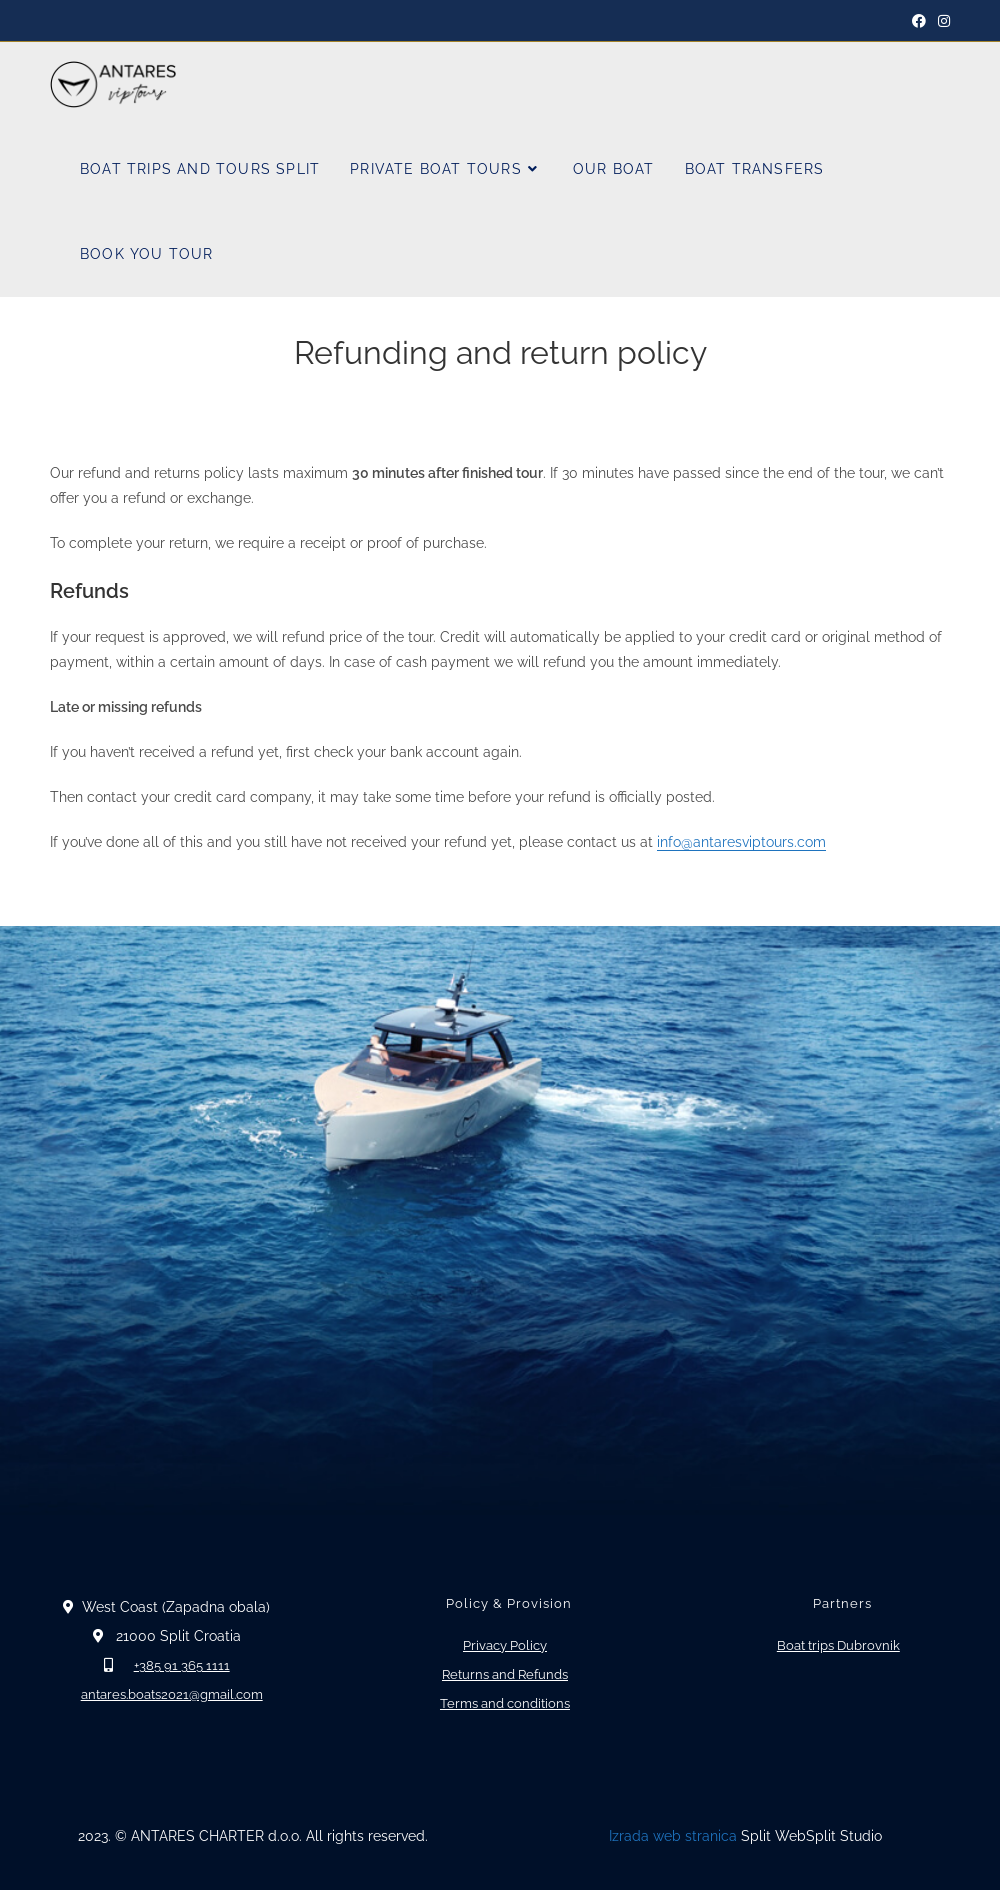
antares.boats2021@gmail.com (172, 1694)
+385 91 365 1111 (182, 1665)
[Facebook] (919, 21)
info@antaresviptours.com (741, 842)
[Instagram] (941, 21)
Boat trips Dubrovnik (838, 1645)
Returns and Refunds (505, 1674)
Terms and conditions (505, 1703)
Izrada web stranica (673, 1836)
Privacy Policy (505, 1645)
